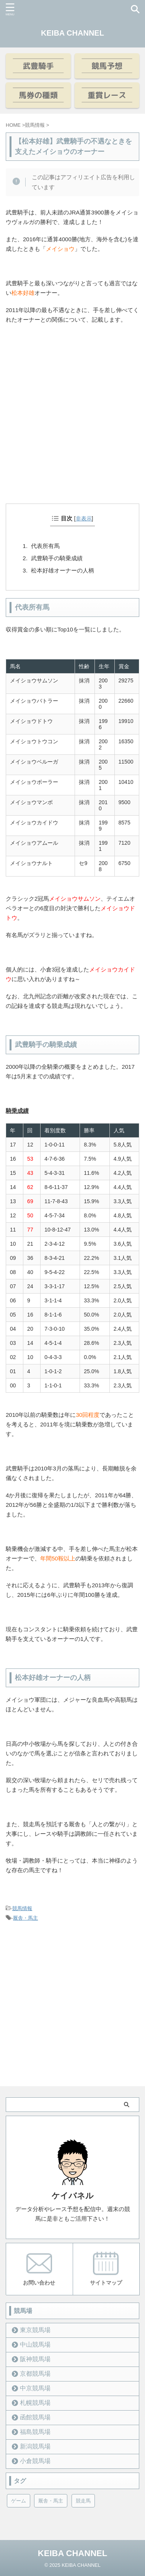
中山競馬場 (35, 2344)
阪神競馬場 (35, 2359)
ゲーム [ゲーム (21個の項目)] (18, 2501)
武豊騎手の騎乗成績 (57, 558)
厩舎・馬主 (25, 1918)
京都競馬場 (35, 2373)
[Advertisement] (72, 424)
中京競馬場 (35, 2388)
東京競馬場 (35, 2330)
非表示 (84, 518)
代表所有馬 (45, 546)
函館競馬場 (35, 2417)
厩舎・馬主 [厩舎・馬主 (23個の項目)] (50, 2501)
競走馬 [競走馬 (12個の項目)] (83, 2501)
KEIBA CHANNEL (72, 33)
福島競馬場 (35, 2432)
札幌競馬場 (35, 2402)
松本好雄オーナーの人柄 (62, 570)
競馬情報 (22, 1908)
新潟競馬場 (35, 2446)
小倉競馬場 (35, 2461)
